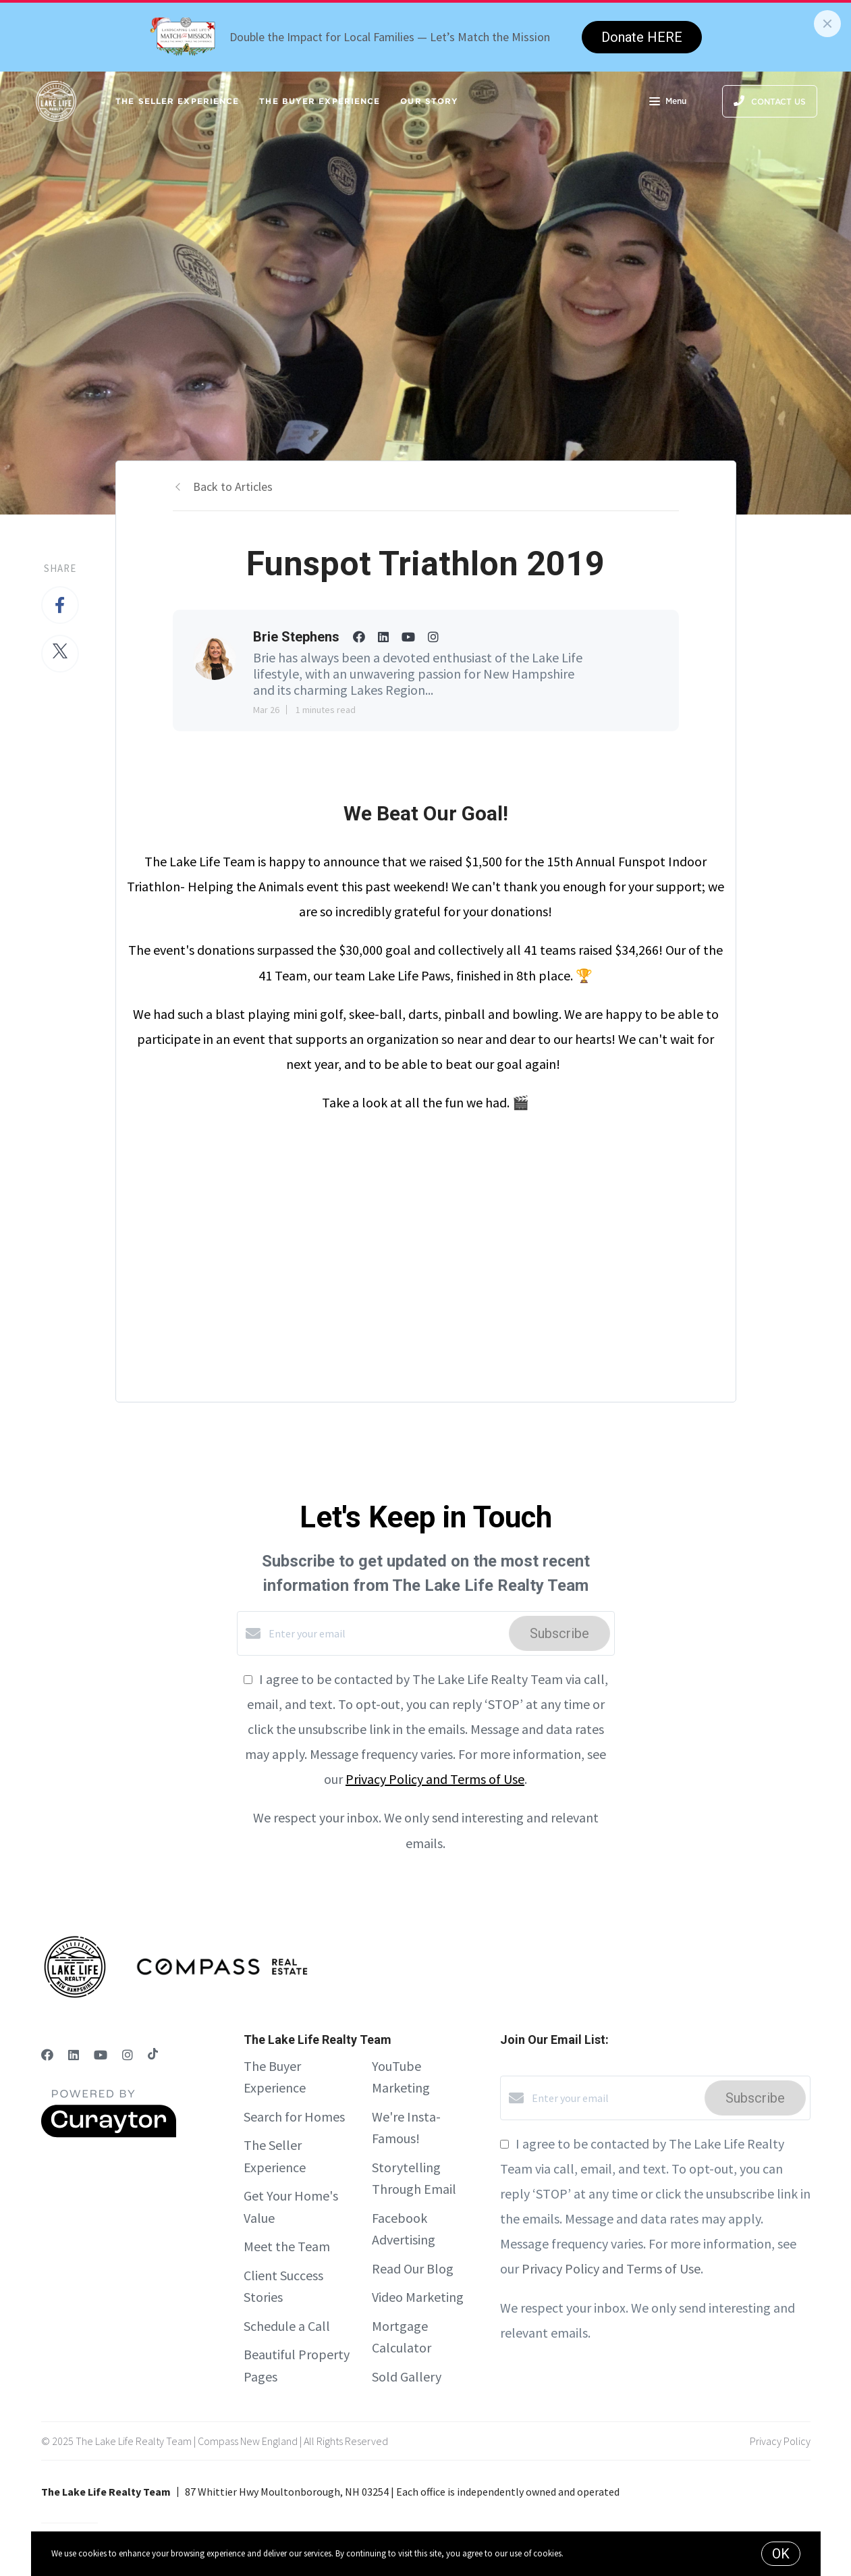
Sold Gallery (406, 2376)
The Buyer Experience (319, 101)
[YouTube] (100, 2055)
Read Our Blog (413, 2268)
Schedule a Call (287, 2325)
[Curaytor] (108, 2133)
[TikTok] (153, 2055)
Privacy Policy (780, 2441)
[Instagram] (127, 2055)
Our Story (429, 101)
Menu (667, 102)
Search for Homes (294, 2116)
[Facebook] (47, 2055)
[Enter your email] (385, 1633)
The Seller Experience (177, 101)
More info (583, 2553)
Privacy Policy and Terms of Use (435, 1778)
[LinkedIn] (73, 2055)
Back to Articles (233, 486)
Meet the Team (287, 2246)
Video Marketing (418, 2296)
